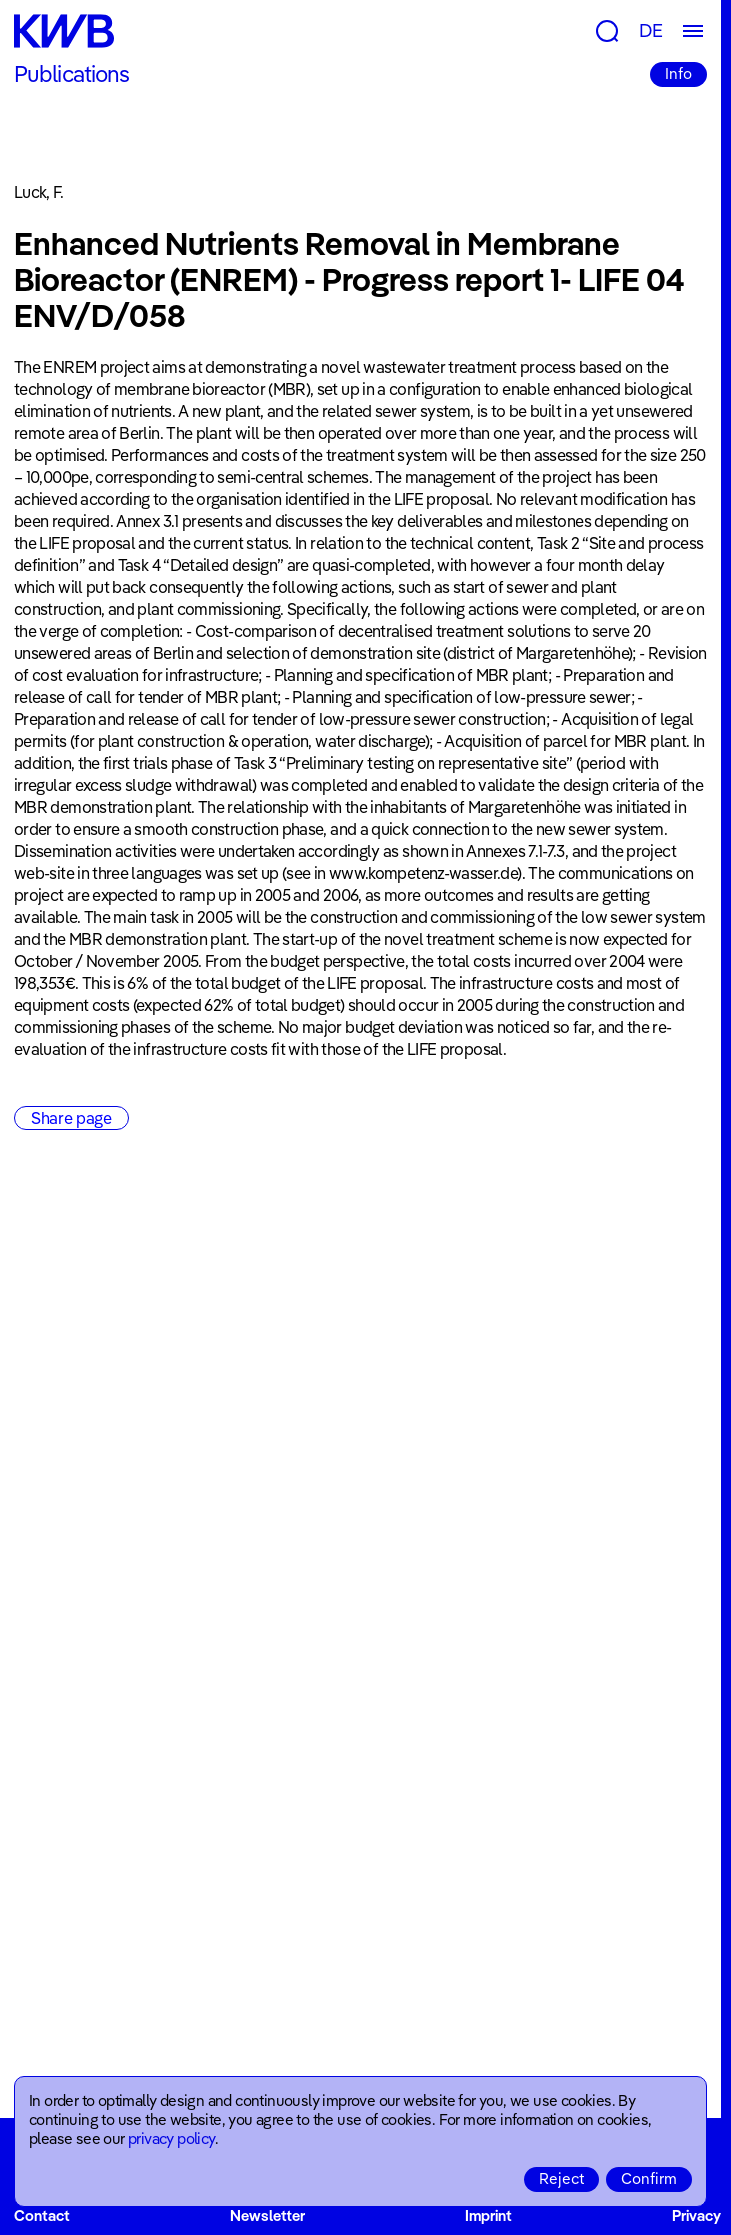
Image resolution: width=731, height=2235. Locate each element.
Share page (71, 1118)
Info (678, 73)
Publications (71, 74)
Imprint (488, 2215)
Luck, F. (38, 192)
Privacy (696, 2215)
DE (651, 30)
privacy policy (171, 2138)
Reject (561, 2178)
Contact (42, 2215)
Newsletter (267, 2215)
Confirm (649, 2178)
